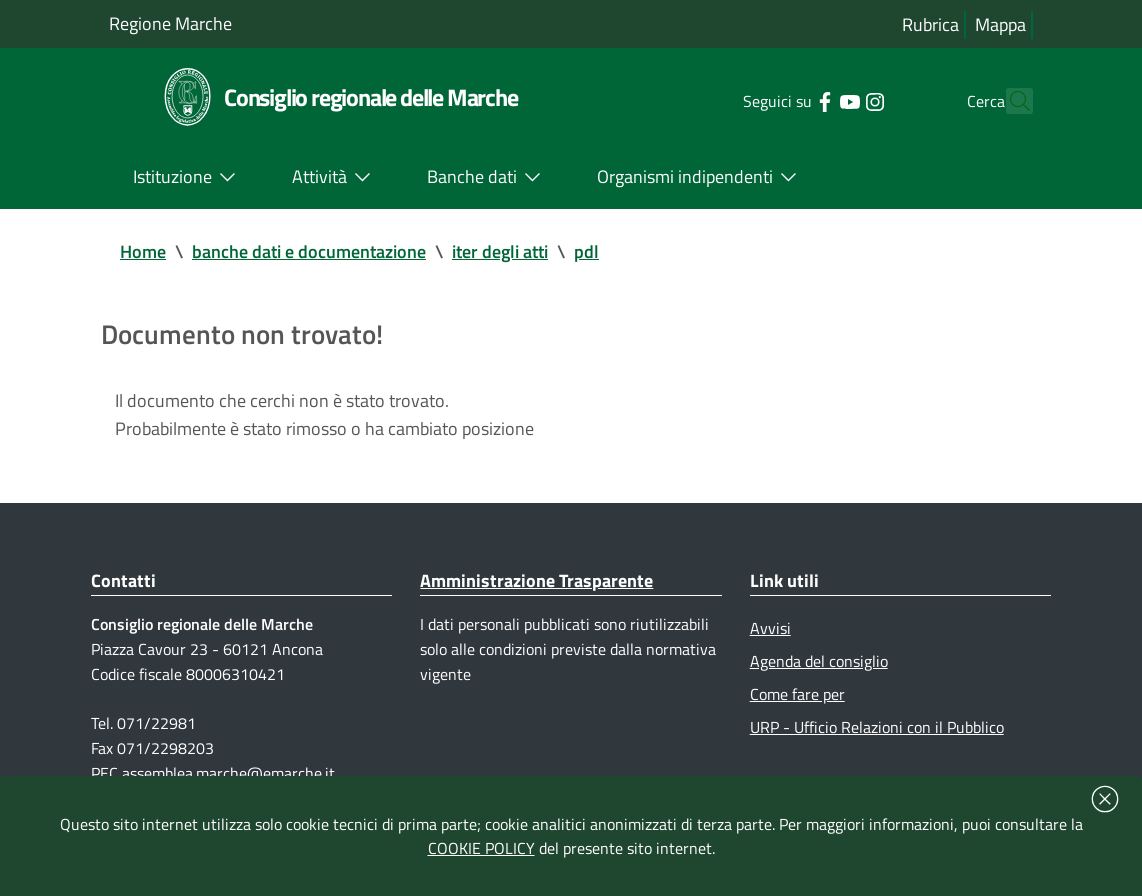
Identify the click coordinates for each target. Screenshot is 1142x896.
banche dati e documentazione (309, 251)
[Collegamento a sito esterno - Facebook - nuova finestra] (788, 100)
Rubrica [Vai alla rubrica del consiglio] (930, 24)
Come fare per (797, 694)
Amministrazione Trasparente (536, 580)
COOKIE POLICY (481, 848)
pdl (586, 251)
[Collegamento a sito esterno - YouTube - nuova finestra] (813, 100)
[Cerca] (1009, 101)
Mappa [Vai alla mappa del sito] (1000, 24)
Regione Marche (170, 23)
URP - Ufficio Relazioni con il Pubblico (877, 727)
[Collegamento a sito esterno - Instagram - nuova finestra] (838, 100)
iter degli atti (500, 251)
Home (143, 251)
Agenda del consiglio (819, 661)
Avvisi (770, 628)
